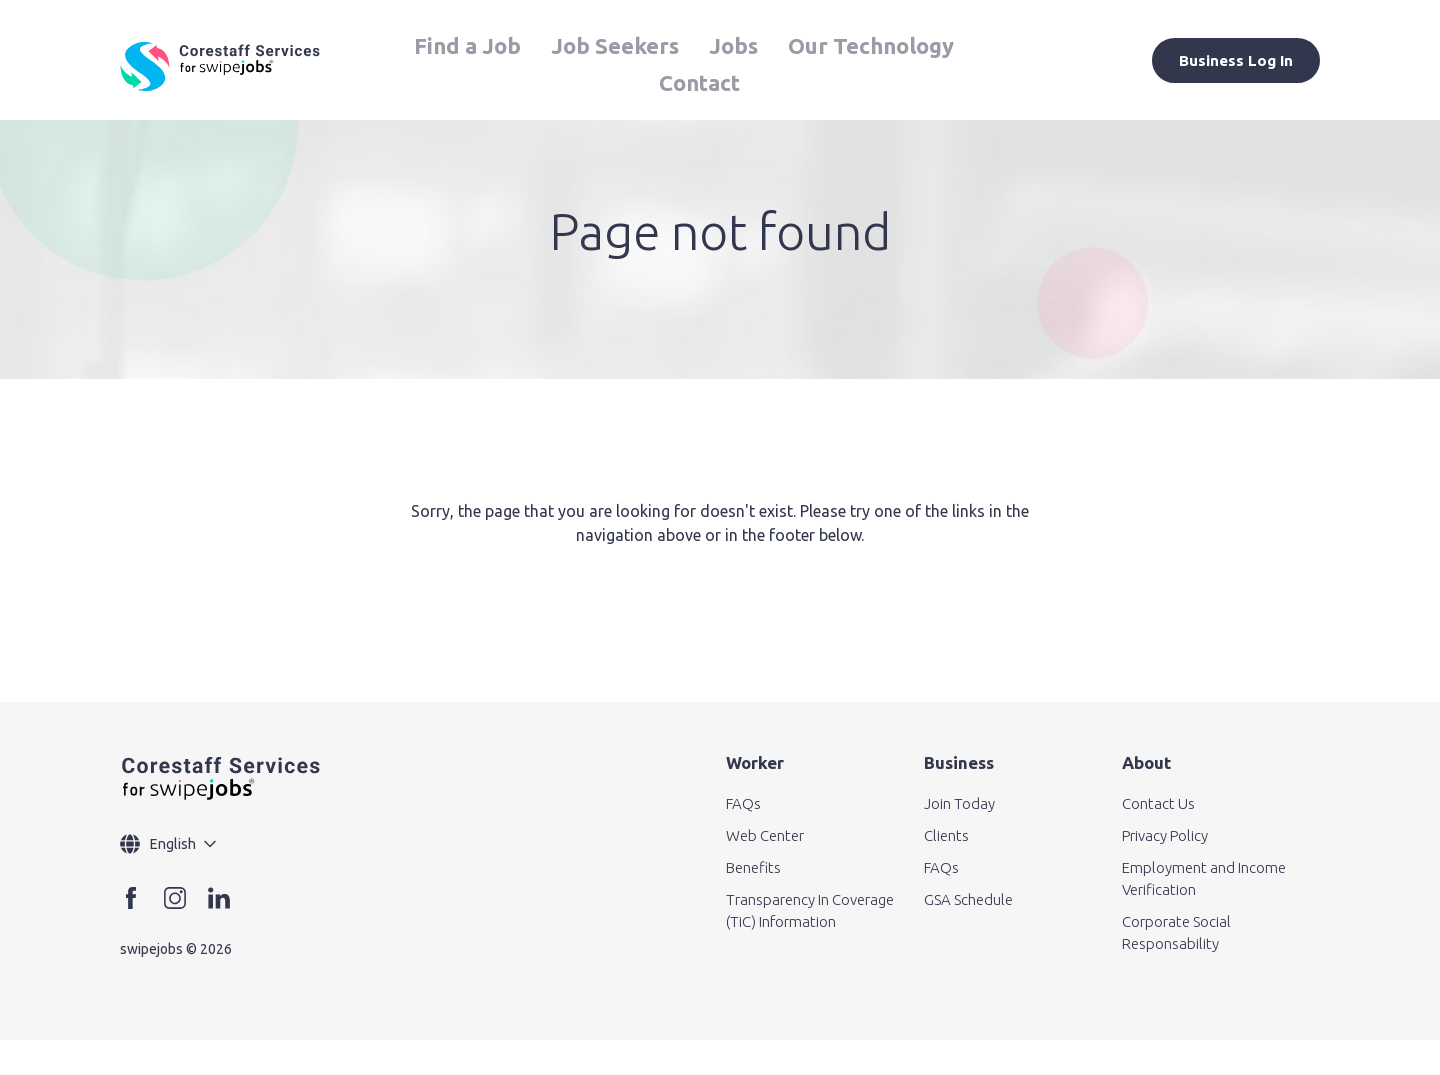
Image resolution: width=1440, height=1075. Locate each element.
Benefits (753, 867)
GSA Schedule (968, 899)
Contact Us (1158, 803)
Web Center (765, 835)
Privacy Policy (1165, 835)
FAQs (743, 803)
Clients (946, 835)
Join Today (959, 803)
